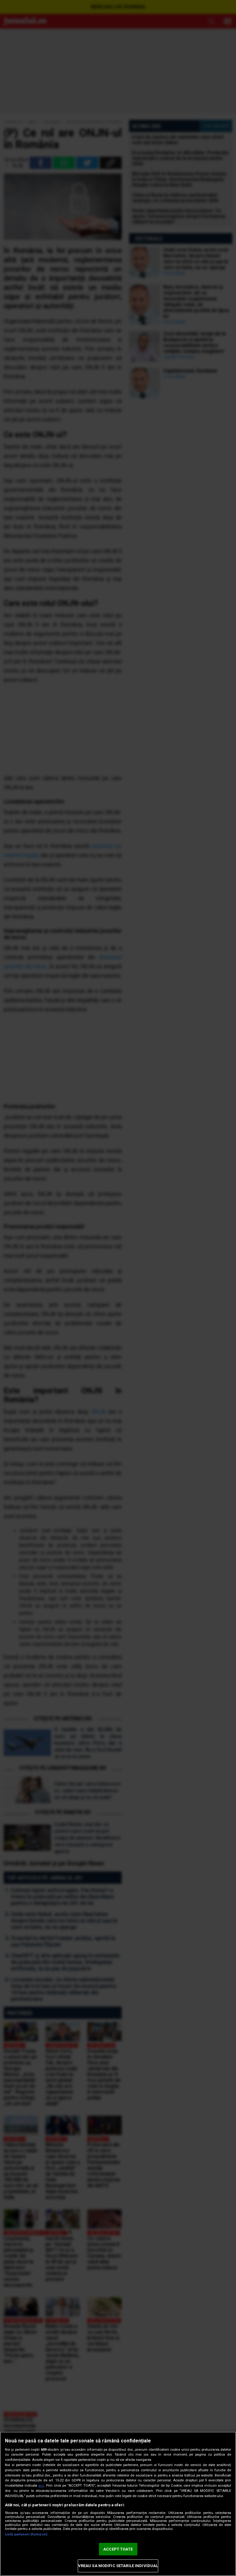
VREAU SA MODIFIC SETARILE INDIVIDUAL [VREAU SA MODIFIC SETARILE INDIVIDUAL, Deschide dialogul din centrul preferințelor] (118, 2565)
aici (41, 2486)
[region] (118, 2504)
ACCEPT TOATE (118, 2549)
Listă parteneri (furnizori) (26, 2534)
